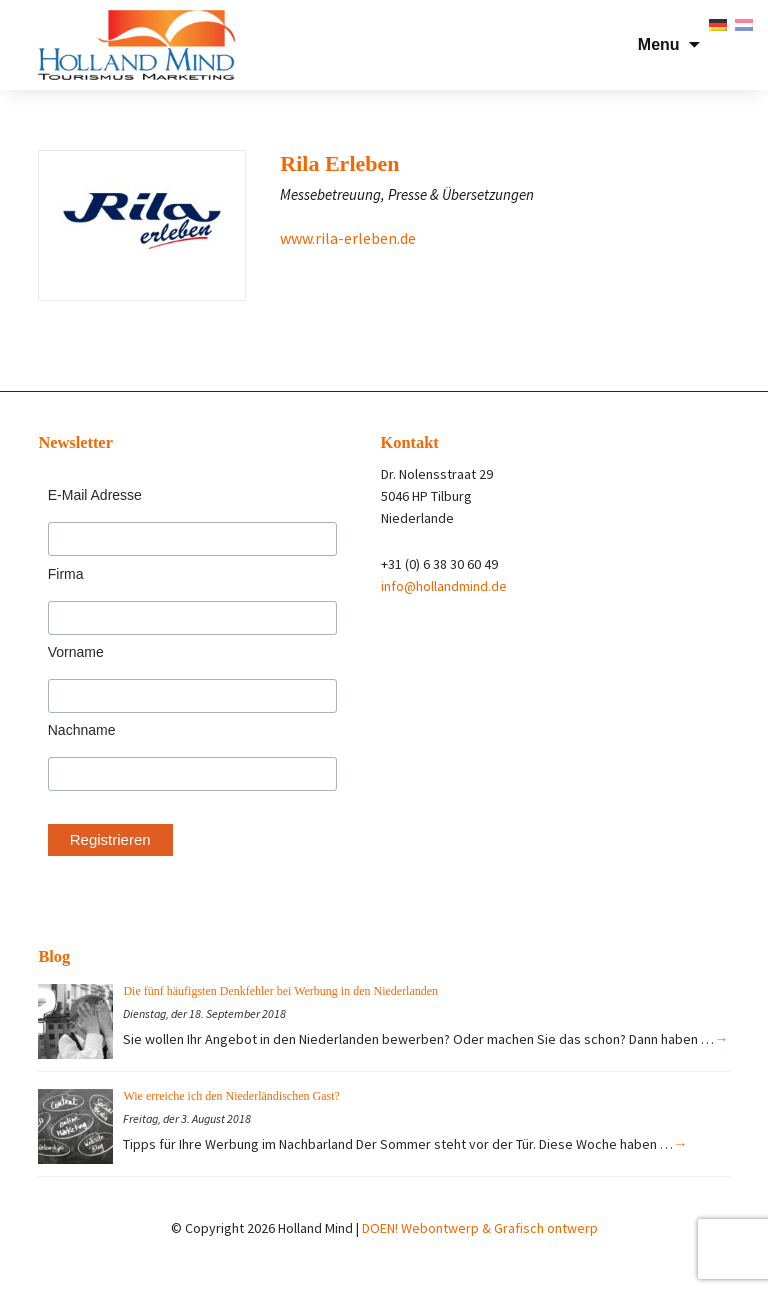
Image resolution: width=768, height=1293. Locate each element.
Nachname (82, 730)
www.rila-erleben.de (348, 238)
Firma (66, 574)
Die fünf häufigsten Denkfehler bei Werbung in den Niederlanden (280, 991)
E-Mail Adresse (95, 495)
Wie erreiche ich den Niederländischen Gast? (231, 1096)
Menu (659, 44)
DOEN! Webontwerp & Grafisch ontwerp (480, 1228)
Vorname (76, 652)
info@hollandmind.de (444, 586)
